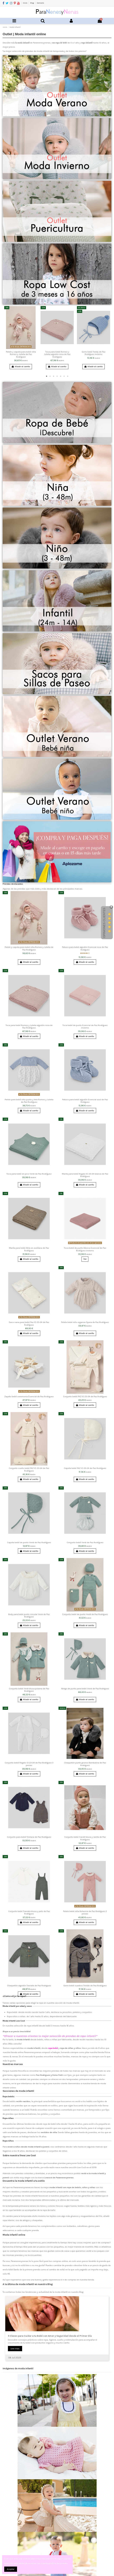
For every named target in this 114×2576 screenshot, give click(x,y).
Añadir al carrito (21, 366)
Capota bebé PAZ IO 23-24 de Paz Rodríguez (85, 1468)
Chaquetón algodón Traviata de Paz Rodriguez (29, 1985)
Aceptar (10, 2569)
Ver (85, 1259)
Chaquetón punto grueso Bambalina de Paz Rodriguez (85, 1763)
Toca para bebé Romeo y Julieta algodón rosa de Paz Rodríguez (57, 354)
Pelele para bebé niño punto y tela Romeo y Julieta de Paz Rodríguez (29, 1100)
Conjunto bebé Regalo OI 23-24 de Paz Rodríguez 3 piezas (29, 1763)
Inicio (25, 3)
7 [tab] (67, 376)
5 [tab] (60, 376)
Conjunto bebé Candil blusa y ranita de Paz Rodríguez (85, 1838)
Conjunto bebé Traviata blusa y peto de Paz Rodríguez (29, 1912)
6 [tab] (64, 376)
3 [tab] (53, 376)
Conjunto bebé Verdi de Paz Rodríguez (85, 1542)
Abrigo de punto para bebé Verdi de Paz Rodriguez (85, 1688)
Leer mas (15, 2348)
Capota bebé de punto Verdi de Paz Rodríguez (29, 1542)
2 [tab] (50, 376)
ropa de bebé (61, 43)
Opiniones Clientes (104, 923)
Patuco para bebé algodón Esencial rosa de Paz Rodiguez (85, 948)
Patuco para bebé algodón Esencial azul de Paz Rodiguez (85, 1100)
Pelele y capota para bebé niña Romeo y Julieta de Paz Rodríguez (21, 354)
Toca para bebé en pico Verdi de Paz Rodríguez (28, 1174)
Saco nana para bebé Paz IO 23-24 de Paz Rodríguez (29, 1323)
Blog (32, 3)
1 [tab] (46, 376)
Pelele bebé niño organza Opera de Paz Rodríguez (85, 1322)
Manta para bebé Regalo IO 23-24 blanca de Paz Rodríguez (85, 1175)
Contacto (40, 3)
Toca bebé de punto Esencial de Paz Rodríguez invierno (85, 1026)
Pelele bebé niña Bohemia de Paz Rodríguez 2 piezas (85, 1912)
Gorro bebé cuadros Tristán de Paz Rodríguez (85, 1985)
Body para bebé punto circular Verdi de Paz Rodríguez (29, 1615)
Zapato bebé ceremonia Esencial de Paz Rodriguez (29, 1396)
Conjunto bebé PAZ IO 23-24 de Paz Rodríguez (85, 1396)
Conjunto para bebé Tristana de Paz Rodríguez (29, 1837)
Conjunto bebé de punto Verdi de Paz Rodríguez (85, 1614)
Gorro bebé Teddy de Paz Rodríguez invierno (93, 353)
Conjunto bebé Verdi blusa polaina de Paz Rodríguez (29, 1689)
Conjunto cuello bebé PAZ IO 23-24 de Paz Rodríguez (29, 1469)
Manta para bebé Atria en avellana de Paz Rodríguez (29, 1249)
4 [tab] (57, 376)
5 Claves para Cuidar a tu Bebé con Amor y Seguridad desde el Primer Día (50, 2336)
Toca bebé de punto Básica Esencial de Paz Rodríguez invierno (85, 1249)
